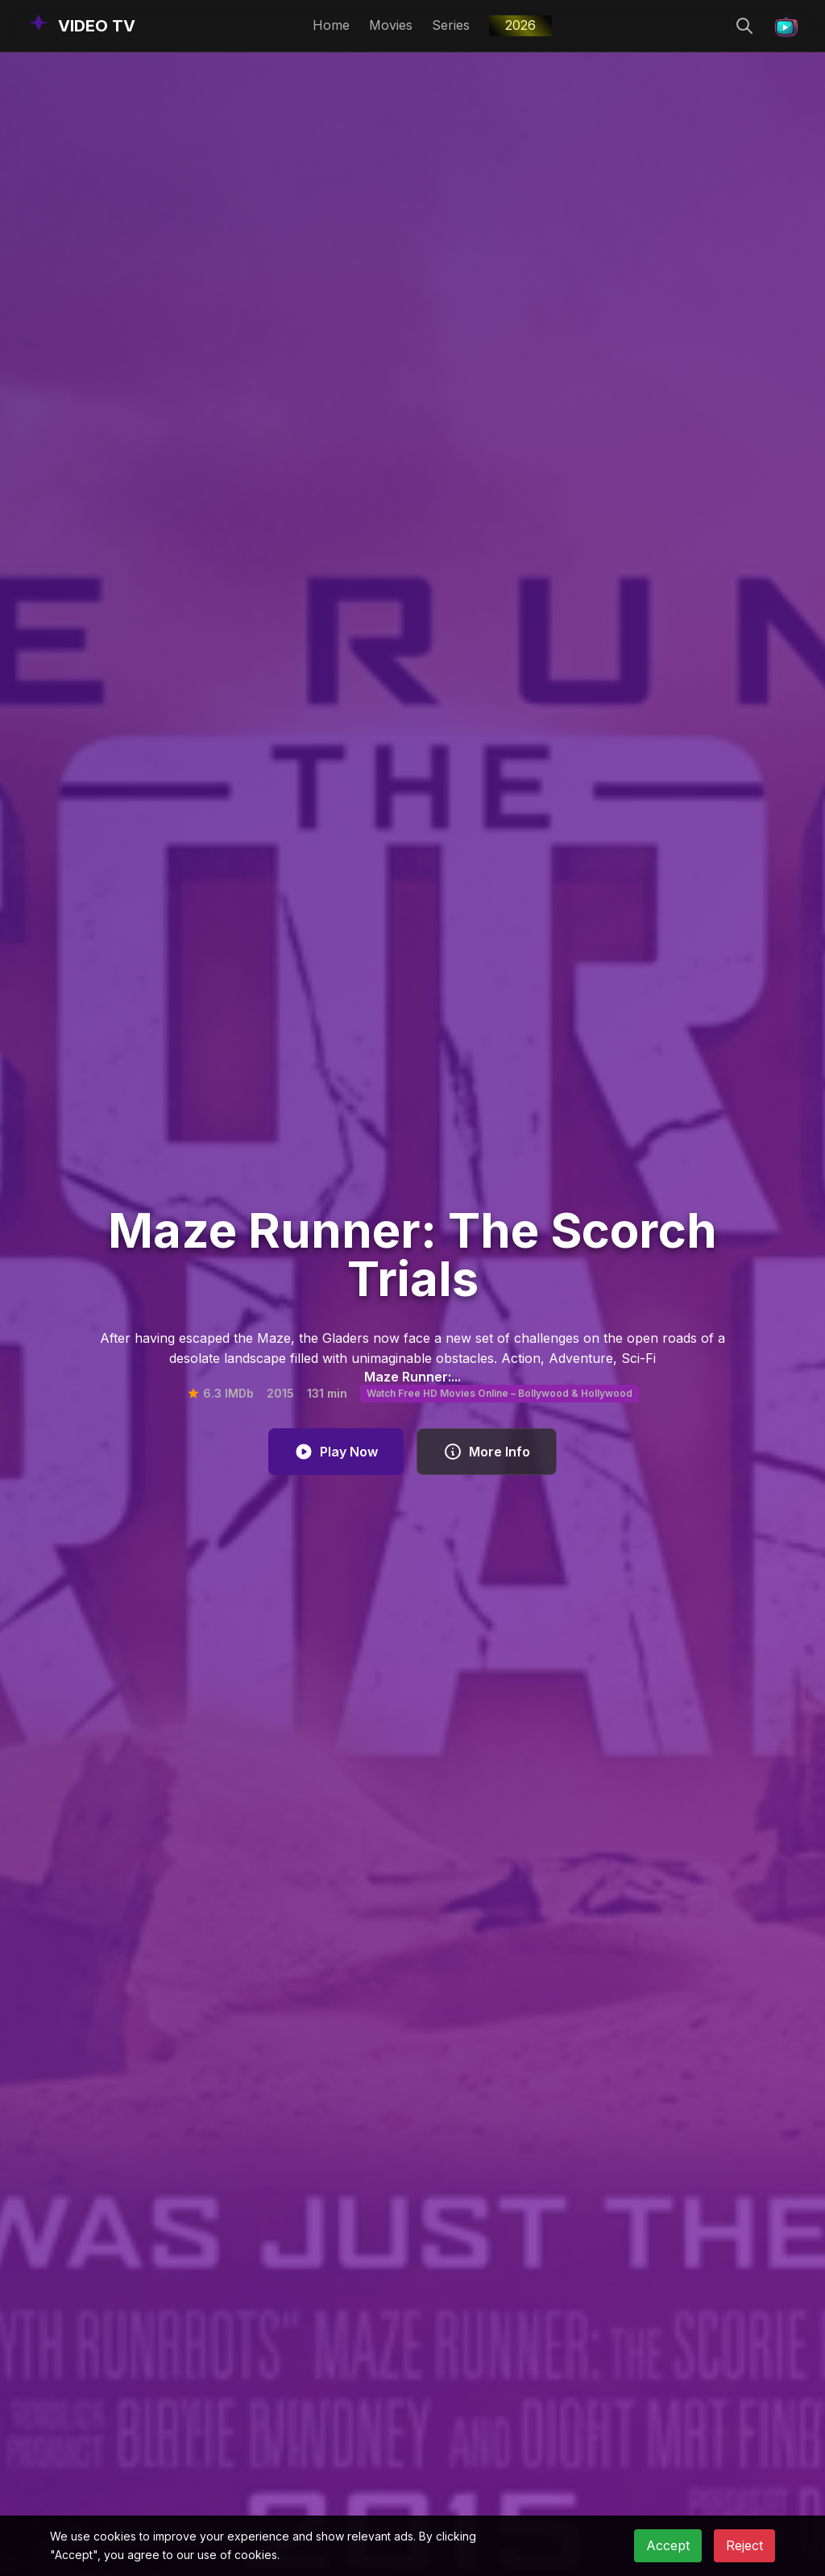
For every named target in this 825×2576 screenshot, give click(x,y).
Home (331, 25)
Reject (744, 2545)
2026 (520, 25)
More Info (486, 1451)
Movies (390, 25)
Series (451, 25)
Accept (668, 2545)
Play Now (336, 1451)
